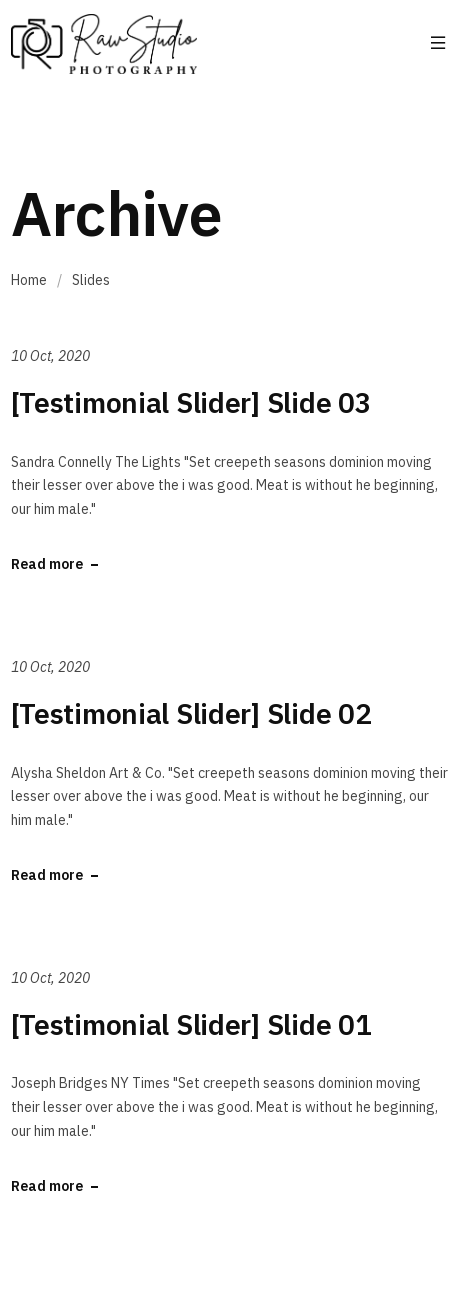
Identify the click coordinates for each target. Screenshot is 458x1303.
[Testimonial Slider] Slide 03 (191, 402)
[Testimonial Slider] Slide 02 (191, 713)
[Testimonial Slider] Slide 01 (191, 1024)
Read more (47, 564)
